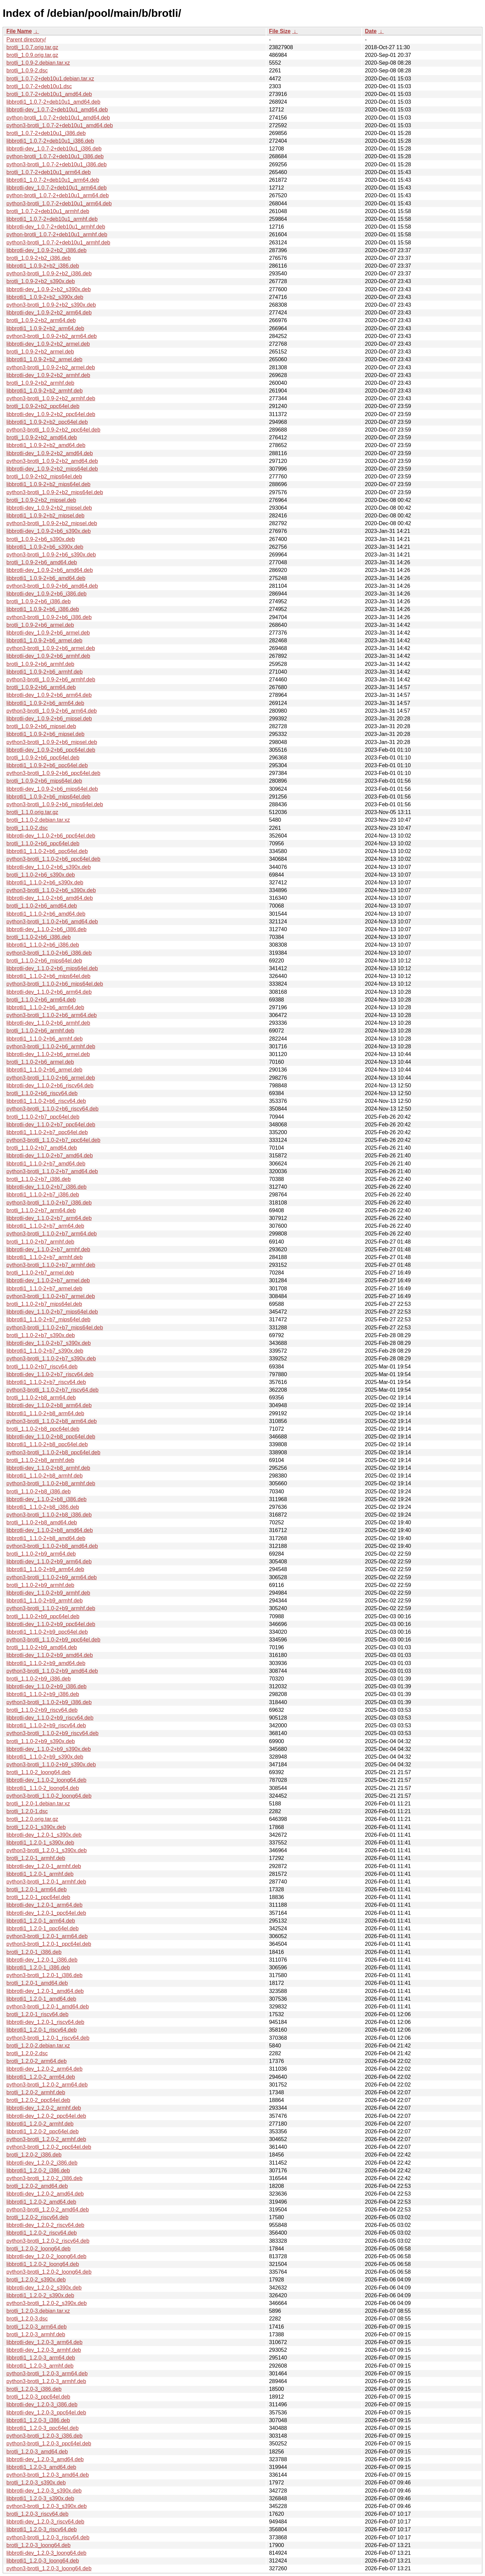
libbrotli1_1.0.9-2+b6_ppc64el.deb (47, 765)
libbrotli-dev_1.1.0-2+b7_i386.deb (46, 1187)
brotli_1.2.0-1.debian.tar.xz (38, 1803)
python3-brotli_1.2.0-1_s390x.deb (46, 1850)
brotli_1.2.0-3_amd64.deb (37, 2451)
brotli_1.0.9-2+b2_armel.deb (40, 351)
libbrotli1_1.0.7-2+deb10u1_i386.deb (50, 141)
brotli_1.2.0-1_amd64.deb (37, 1983)
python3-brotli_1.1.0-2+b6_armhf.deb (50, 1046)
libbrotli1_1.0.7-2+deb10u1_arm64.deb (52, 180)
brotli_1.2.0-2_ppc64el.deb (38, 2100)
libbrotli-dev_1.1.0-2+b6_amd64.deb (49, 898)
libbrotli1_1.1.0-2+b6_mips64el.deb (48, 976)
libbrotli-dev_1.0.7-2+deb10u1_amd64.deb (57, 109)
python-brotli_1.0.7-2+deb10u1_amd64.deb (58, 118)
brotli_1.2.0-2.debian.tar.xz (38, 2045)
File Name (19, 31)
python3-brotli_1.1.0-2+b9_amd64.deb (52, 1671)
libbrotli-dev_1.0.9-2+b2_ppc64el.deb (50, 414)
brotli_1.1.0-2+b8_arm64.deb (41, 1397)
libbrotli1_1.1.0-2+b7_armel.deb (44, 1288)
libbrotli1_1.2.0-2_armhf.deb (39, 2124)
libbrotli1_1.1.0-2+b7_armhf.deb (44, 1257)
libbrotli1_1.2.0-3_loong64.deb (42, 2561)
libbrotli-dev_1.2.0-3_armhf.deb (43, 2350)
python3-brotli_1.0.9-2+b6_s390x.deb (51, 554)
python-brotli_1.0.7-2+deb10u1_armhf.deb (56, 234)
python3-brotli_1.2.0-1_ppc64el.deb (48, 1944)
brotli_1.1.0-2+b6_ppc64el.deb (42, 843)
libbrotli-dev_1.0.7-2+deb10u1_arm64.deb (56, 188)
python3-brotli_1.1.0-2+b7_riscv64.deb (52, 1390)
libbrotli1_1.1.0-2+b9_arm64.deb (45, 1569)
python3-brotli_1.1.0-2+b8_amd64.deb (52, 1546)
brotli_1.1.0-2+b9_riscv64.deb (41, 1710)
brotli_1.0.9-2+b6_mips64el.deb (44, 781)
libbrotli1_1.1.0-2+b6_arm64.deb (45, 1007)
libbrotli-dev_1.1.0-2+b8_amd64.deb (49, 1530)
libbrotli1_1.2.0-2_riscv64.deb (41, 2233)
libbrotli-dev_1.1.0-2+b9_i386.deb (46, 1686)
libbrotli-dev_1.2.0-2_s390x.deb (44, 2288)
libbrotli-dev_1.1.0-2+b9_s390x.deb (48, 1749)
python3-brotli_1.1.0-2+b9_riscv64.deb (52, 1733)
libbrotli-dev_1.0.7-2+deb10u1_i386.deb (53, 148)
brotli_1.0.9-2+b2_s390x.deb (40, 281)
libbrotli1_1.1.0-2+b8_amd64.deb (45, 1538)
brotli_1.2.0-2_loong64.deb (38, 2248)
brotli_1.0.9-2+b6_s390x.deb (40, 539)
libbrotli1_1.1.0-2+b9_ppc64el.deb (47, 1632)
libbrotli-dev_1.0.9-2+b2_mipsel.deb (49, 508)
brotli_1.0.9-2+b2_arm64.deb (41, 320)
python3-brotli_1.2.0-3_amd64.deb (47, 2475)
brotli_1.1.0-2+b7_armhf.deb (40, 1242)
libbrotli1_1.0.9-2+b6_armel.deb (44, 640)
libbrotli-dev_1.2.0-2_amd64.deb (45, 2194)
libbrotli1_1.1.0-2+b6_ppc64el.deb (47, 851)
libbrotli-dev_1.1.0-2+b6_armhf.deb (48, 1023)
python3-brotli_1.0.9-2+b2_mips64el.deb (54, 492)
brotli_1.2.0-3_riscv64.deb (37, 2514)
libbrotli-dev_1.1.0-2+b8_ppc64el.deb (50, 1436)
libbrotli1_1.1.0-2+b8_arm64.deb (45, 1413)
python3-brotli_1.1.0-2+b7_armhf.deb (50, 1265)
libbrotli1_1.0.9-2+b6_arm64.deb (45, 703)
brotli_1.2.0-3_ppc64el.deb (38, 2397)
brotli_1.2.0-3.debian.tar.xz (38, 2311)
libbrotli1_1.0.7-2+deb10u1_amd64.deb (53, 102)
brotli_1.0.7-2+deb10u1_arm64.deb (48, 172)
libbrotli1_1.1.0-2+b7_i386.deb (42, 1194)
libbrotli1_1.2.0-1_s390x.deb (40, 1842)
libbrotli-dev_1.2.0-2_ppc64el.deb (46, 2116)
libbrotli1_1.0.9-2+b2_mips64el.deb (48, 484)
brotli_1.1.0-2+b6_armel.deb (40, 1062)
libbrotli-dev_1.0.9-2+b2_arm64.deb (49, 312)
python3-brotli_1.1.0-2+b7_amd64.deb (52, 1171)
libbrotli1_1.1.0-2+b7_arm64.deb (45, 1226)
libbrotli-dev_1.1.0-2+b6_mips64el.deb (52, 968)
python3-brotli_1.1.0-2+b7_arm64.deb (51, 1233)
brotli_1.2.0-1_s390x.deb (36, 1827)
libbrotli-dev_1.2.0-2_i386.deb (41, 2163)
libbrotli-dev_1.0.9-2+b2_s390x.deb (48, 289)
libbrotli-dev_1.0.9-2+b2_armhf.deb (48, 375)
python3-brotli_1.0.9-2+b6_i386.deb (49, 617)
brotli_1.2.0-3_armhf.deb (35, 2334)
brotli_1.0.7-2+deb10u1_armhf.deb (47, 211)
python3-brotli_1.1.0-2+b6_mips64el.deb (54, 984)
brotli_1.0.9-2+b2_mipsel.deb (41, 500)
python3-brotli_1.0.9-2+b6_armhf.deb (50, 679)
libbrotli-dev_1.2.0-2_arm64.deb (44, 2069)
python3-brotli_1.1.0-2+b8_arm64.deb (51, 1421)
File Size (280, 31)
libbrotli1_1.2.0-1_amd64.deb (41, 1999)
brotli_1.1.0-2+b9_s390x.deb (40, 1741)
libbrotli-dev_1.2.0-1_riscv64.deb (45, 2022)
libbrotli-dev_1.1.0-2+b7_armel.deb (48, 1280)
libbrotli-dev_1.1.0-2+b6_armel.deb (48, 1054)
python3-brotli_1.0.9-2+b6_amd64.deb (52, 586)
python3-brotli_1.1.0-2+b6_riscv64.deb (52, 1109)
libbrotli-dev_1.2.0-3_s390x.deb (44, 2491)
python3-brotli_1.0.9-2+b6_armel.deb (50, 648)
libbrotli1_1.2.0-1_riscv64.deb (41, 2030)
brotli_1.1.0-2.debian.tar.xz (38, 820)
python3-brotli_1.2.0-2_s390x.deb (46, 2303)
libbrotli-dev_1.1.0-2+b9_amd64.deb (49, 1655)
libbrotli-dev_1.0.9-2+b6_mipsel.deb (49, 718)
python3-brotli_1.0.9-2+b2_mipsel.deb (51, 523)
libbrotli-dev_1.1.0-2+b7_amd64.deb (49, 1155)
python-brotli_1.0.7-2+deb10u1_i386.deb (55, 156)
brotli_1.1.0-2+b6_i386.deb (38, 937)
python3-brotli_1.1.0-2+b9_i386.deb (49, 1702)
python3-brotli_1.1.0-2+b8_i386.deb (49, 1515)
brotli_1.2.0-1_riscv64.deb (37, 2014)
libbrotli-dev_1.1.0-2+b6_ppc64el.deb (50, 836)
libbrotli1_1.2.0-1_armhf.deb (39, 1874)
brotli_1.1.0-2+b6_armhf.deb (40, 1030)
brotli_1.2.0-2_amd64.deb (37, 2186)
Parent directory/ (26, 39)
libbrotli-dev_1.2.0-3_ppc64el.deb (46, 2412)
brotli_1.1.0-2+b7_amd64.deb (41, 1148)
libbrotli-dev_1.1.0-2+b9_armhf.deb (48, 1593)
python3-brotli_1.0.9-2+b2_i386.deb (49, 273)
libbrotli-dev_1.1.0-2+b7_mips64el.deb (52, 1312)
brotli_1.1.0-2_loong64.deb (38, 1772)
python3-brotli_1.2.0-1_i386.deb (44, 1975)
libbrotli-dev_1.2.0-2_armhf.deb (43, 2108)
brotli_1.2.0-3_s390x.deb (36, 2482)
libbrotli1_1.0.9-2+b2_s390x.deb (44, 297)
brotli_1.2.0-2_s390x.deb (36, 2279)
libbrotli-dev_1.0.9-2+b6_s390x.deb (48, 531)
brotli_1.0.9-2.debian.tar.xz (38, 63)
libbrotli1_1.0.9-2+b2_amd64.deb (45, 445)
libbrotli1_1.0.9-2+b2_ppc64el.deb (47, 422)
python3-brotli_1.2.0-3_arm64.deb (47, 2373)
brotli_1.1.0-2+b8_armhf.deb (40, 1460)
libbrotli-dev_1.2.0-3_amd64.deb (45, 2459)
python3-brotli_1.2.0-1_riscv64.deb (47, 2038)
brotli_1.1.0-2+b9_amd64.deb (41, 1647)
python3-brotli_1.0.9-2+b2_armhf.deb (50, 398)
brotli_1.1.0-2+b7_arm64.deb (41, 1210)
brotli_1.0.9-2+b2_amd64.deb (41, 437)
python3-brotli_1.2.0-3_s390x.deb (46, 2506)
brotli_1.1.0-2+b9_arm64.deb (41, 1554)
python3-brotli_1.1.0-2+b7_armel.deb (50, 1296)
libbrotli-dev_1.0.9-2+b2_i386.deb (46, 250)
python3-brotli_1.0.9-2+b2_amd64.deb (52, 461)
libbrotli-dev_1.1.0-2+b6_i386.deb (46, 929)
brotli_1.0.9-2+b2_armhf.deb (40, 383)
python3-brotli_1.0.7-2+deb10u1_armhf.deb (58, 242)
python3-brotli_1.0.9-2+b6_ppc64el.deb (53, 773)
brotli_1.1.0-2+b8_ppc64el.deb (42, 1429)
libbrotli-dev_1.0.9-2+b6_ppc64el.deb (50, 750)
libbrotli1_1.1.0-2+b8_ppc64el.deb (47, 1444)
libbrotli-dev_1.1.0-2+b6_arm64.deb (49, 992)
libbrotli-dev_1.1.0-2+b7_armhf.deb (48, 1249)
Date (371, 31)
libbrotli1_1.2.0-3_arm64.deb (40, 2358)
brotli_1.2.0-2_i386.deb (34, 2155)
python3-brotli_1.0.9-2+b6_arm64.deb (51, 711)
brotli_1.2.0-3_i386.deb (34, 2389)
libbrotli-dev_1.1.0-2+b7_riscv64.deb (49, 1374)
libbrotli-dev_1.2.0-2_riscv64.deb (45, 2225)
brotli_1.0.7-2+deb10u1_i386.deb (46, 133)
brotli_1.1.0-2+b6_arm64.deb (41, 1000)
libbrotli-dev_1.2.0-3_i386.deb (41, 2404)
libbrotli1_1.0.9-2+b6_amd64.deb (45, 578)
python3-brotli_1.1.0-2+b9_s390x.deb (51, 1764)
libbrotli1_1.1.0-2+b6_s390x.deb (44, 882)
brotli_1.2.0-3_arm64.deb (36, 2327)
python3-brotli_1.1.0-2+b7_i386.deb (49, 1203)
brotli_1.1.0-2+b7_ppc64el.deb (42, 1117)
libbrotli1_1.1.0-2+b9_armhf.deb (44, 1600)
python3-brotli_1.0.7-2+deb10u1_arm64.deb (59, 203)
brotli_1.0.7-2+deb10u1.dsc (39, 86)
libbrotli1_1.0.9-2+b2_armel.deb (44, 359)
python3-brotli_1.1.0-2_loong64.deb (49, 1796)
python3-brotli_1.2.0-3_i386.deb (44, 2436)
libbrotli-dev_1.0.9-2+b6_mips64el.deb (52, 789)
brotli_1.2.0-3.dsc (27, 2318)
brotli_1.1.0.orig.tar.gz (32, 812)
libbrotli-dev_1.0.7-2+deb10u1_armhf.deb (55, 227)
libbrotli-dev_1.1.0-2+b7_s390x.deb (48, 1343)
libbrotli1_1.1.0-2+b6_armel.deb (44, 1070)
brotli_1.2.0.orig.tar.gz (32, 1819)
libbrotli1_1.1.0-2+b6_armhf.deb (44, 1039)
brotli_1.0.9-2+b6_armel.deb (40, 625)
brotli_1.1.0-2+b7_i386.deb (38, 1179)
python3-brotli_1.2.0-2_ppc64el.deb (48, 2147)
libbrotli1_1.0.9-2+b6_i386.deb (42, 609)
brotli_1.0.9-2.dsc (27, 70)
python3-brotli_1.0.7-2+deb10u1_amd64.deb (59, 125)
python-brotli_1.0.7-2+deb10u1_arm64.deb (57, 195)
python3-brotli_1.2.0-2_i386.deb (44, 2178)
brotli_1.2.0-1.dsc (27, 1811)
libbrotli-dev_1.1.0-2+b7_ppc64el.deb (50, 1124)
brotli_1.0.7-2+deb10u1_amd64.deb (49, 94)
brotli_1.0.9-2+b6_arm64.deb (41, 687)
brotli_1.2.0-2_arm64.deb (36, 2061)
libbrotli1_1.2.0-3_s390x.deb (40, 2498)
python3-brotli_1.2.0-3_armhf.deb (46, 2381)
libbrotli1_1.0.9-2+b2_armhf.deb (44, 391)
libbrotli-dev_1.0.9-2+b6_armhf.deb (48, 656)
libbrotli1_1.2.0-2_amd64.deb (41, 2202)
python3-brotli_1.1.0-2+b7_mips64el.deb (54, 1327)
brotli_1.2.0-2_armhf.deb (35, 2092)
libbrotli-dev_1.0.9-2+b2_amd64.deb (49, 453)
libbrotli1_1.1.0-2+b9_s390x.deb (44, 1757)
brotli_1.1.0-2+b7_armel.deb (40, 1273)
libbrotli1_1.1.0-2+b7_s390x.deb (44, 1351)
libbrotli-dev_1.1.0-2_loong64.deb (46, 1780)
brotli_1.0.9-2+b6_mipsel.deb (41, 726)
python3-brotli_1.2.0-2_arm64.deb (47, 2085)
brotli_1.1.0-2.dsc (27, 828)
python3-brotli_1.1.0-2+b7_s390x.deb (51, 1358)
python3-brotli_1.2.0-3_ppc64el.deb (48, 2443)
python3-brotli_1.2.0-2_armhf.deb (46, 2139)
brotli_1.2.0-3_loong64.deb (38, 2545)
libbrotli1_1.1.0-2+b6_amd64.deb (45, 914)
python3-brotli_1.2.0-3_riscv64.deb (47, 2537)
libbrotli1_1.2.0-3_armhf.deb (39, 2366)
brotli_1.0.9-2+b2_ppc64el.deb (42, 406)
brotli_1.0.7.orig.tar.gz (32, 47)
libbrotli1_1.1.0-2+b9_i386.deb (42, 1694)
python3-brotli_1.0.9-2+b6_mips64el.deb (54, 804)
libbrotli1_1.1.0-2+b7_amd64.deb (45, 1163)
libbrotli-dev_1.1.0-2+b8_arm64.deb (49, 1405)
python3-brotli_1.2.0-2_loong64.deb (49, 2272)
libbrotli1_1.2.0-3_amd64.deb (41, 2467)
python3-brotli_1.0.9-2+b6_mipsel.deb (51, 742)
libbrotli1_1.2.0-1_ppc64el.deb (42, 1928)
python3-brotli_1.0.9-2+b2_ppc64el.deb (53, 430)
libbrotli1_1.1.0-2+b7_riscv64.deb (46, 1382)
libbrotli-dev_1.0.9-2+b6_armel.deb (48, 633)
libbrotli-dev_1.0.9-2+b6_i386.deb (46, 594)
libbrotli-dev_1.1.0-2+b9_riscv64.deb (49, 1718)
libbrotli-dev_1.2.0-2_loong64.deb (46, 2256)
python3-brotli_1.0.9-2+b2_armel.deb (50, 367)
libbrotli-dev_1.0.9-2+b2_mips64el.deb (52, 469)
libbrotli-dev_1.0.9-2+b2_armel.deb (48, 344)
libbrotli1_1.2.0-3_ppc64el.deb (42, 2428)
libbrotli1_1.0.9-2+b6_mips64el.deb (48, 797)
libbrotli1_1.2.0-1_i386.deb (38, 1967)
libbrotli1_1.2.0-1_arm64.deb (40, 1921)
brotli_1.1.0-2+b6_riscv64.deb (41, 1093)
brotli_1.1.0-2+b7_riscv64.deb (41, 1366)
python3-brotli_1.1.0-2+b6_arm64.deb (51, 1015)
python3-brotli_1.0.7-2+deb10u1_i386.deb (56, 164)
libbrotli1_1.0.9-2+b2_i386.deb (42, 266)
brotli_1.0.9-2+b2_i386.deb (38, 258)
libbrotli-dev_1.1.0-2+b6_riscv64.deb (49, 1085)
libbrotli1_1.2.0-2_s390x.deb (40, 2295)
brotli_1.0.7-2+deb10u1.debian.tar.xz (50, 78)
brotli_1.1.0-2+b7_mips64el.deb (44, 1304)
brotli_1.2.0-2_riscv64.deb (37, 2217)
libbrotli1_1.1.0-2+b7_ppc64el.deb (47, 1132)
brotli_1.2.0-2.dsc (27, 2053)
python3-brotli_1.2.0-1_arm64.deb (47, 1936)
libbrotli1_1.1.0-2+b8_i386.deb (42, 1507)
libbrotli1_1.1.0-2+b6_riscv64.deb (46, 1101)
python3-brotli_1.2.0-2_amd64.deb (47, 2209)
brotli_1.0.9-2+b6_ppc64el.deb (42, 757)
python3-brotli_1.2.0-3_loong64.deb (49, 2568)
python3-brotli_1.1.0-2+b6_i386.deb (49, 953)
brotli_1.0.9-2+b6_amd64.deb (41, 562)
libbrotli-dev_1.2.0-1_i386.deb (41, 1960)
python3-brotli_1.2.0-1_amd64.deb (47, 2006)
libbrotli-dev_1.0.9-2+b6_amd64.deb (49, 570)
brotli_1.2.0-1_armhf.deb (35, 1858)
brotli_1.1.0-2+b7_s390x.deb (40, 1335)
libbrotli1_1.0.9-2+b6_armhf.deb (44, 672)
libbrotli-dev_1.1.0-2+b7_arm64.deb (49, 1218)
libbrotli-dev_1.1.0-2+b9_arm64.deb (49, 1561)
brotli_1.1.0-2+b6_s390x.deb (40, 875)
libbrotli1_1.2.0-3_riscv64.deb (41, 2529)
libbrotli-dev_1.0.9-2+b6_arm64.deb (49, 695)
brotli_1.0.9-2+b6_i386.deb (38, 601)
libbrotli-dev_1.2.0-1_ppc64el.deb (46, 1913)
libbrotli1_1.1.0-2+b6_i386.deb (42, 945)
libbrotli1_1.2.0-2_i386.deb (38, 2170)
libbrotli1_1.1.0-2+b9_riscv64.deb (46, 1725)
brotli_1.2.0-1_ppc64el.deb (38, 1897)
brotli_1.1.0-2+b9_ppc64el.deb (42, 1616)
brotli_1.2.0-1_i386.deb (34, 1952)
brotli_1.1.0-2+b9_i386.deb (38, 1679)
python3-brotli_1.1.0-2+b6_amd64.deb (52, 921)
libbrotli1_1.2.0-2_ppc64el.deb (42, 2131)
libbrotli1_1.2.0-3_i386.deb (38, 2420)
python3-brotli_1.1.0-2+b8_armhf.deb (50, 1483)
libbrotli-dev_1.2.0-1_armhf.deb (43, 1866)
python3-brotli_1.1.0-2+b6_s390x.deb (51, 890)
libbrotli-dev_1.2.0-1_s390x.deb (44, 1835)
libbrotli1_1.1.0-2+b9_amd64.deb (45, 1663)
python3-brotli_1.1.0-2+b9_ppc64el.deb (53, 1639)
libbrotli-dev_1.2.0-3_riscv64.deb (45, 2521)
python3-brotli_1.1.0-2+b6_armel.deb (50, 1078)
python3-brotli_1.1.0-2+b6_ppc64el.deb (53, 859)
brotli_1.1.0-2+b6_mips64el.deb (44, 960)
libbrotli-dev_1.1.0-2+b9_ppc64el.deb (50, 1624)
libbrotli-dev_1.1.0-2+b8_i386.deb (46, 1499)
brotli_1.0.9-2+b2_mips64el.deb (44, 476)
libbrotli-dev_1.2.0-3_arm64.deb (44, 2342)
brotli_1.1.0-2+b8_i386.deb (38, 1491)
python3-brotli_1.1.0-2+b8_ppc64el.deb (53, 1452)
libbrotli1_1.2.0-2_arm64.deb (40, 2077)
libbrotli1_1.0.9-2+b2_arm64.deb (45, 328)
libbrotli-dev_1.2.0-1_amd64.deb (45, 1991)
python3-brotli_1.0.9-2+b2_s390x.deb (51, 305)
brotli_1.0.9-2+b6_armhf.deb (40, 664)
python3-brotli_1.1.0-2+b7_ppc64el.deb (53, 1140)
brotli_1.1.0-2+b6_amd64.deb (41, 906)
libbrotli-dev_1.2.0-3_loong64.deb (46, 2553)
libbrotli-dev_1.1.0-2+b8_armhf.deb (48, 1468)
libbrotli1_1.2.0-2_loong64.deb (42, 2264)
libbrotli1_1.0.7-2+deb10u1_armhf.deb (52, 219)
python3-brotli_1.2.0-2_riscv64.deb (47, 2241)
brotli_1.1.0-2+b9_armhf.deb (40, 1585)
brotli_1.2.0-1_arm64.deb (36, 1889)
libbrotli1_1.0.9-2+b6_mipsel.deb (45, 734)
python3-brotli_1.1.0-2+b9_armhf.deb (50, 1608)
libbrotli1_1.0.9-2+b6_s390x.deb (44, 547)
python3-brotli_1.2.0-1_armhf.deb (46, 1882)
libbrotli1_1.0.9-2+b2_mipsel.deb (45, 515)
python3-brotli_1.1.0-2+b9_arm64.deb (51, 1577)
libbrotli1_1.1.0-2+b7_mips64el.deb (48, 1319)
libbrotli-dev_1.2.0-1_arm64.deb (44, 1905)
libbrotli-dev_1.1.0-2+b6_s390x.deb (48, 867)
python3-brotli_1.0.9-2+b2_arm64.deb (51, 336)
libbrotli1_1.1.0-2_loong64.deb (42, 1788)
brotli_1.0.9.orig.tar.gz (32, 55)
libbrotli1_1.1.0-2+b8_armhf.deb (44, 1476)
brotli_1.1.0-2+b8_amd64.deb (41, 1522)
